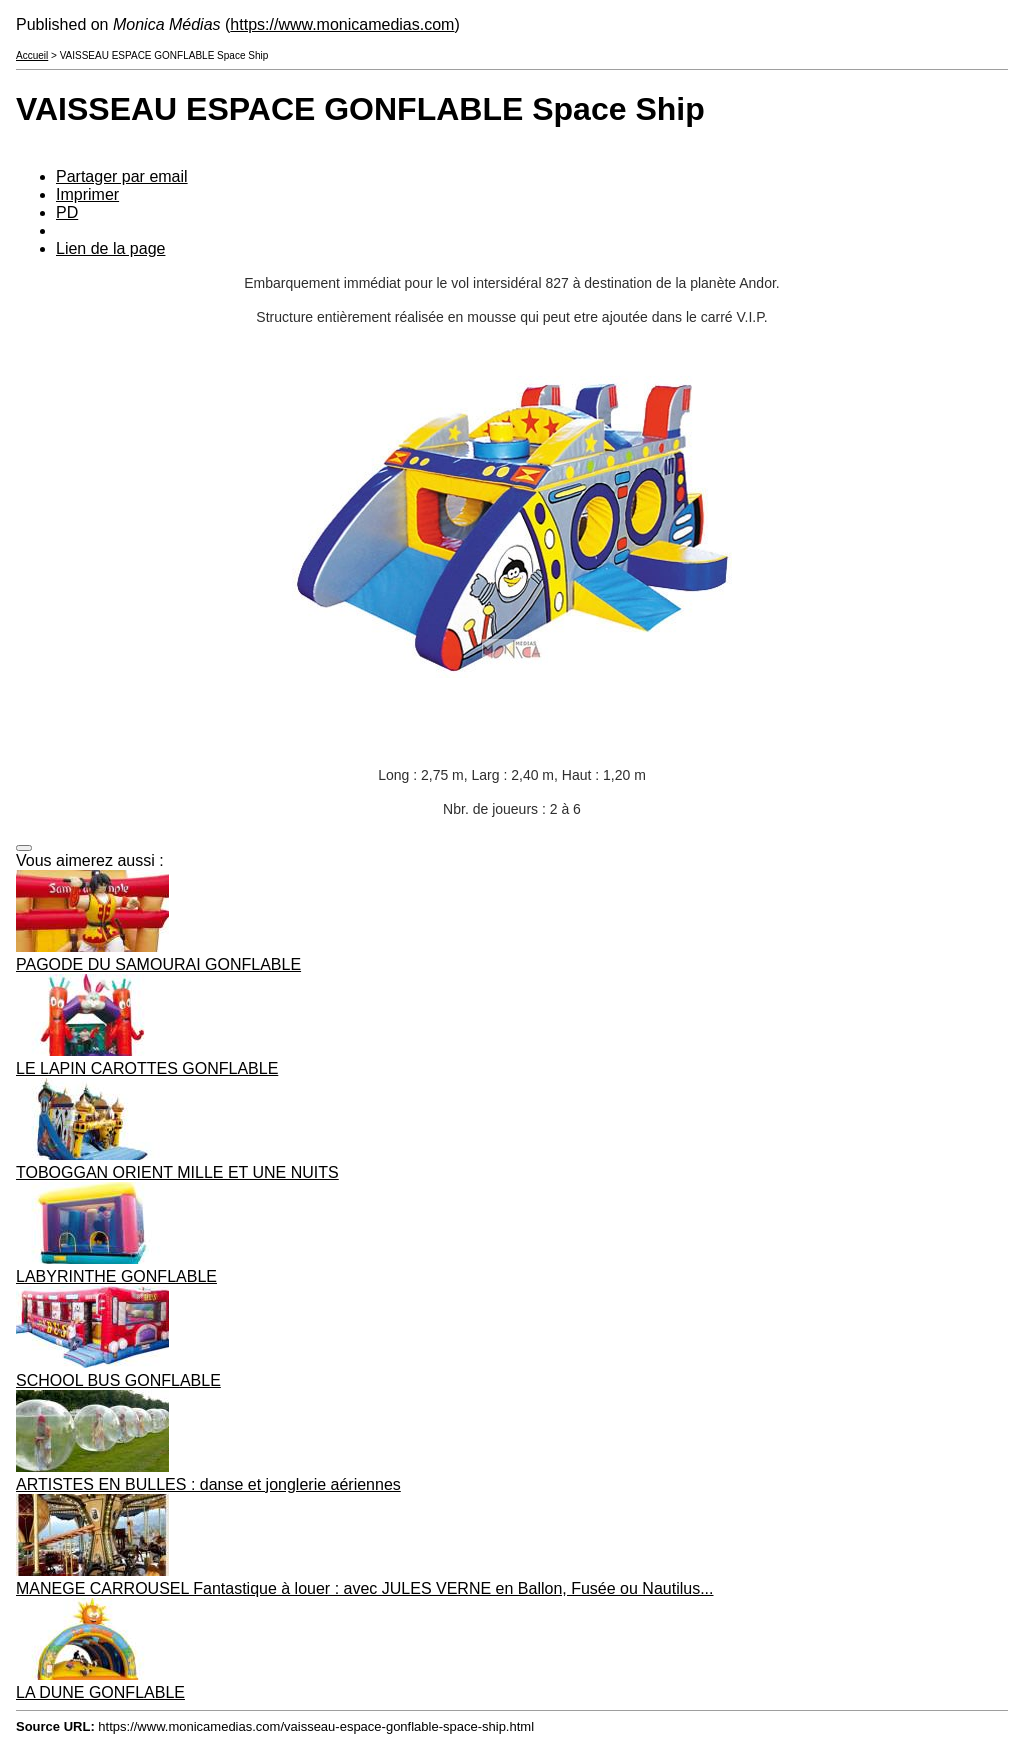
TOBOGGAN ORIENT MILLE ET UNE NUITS (177, 1172)
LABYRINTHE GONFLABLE (116, 1276)
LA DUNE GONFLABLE (100, 1692)
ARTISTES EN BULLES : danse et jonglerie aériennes (208, 1484)
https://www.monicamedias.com (342, 24)
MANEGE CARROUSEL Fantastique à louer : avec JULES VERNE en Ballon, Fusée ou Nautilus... (365, 1588)
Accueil (32, 55)
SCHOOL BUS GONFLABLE (118, 1380)
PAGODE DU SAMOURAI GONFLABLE (158, 964)
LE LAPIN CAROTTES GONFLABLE (147, 1068)
